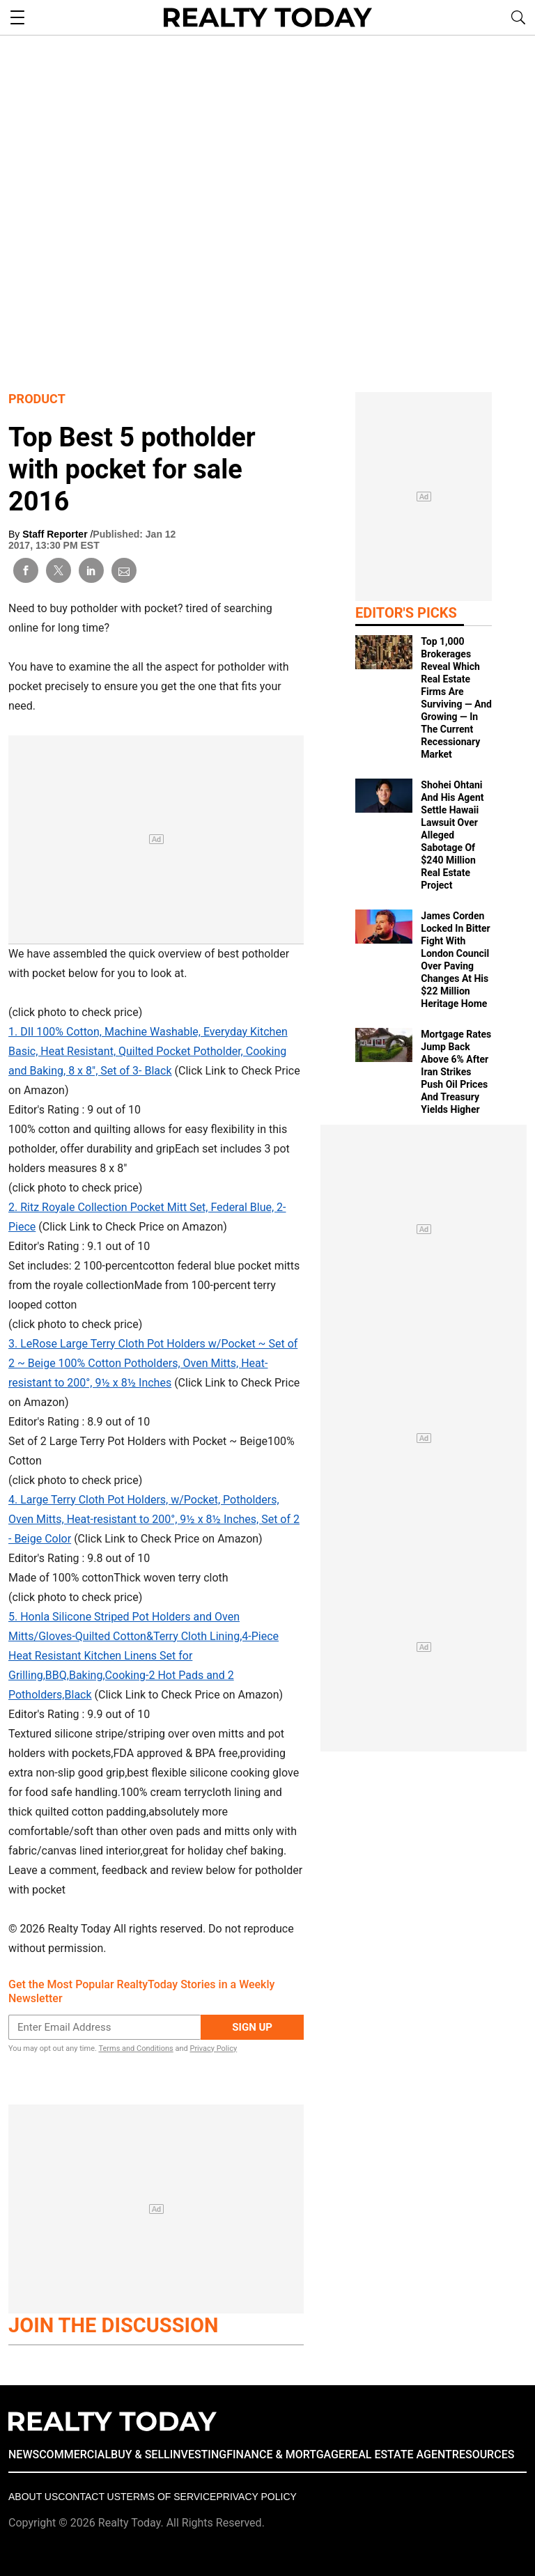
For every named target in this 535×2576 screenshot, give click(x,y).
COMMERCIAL (75, 2454)
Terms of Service (168, 2496)
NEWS (23, 2454)
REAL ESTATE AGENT (398, 2454)
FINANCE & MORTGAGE (285, 2454)
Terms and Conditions (135, 2048)
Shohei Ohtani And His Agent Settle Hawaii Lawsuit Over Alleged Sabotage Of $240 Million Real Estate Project (452, 835)
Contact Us (89, 2496)
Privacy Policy (213, 2048)
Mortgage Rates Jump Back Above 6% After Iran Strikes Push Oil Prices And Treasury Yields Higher (456, 1072)
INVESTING (198, 2454)
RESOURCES (483, 2454)
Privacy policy (256, 2496)
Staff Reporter (56, 534)
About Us (33, 2496)
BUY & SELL (140, 2454)
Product (36, 398)
